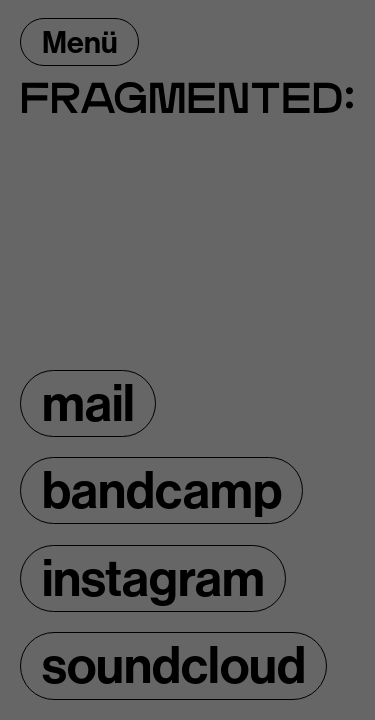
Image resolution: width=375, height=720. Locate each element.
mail (88, 403)
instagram (153, 578)
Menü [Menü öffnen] (80, 42)
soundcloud (174, 665)
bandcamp (162, 490)
